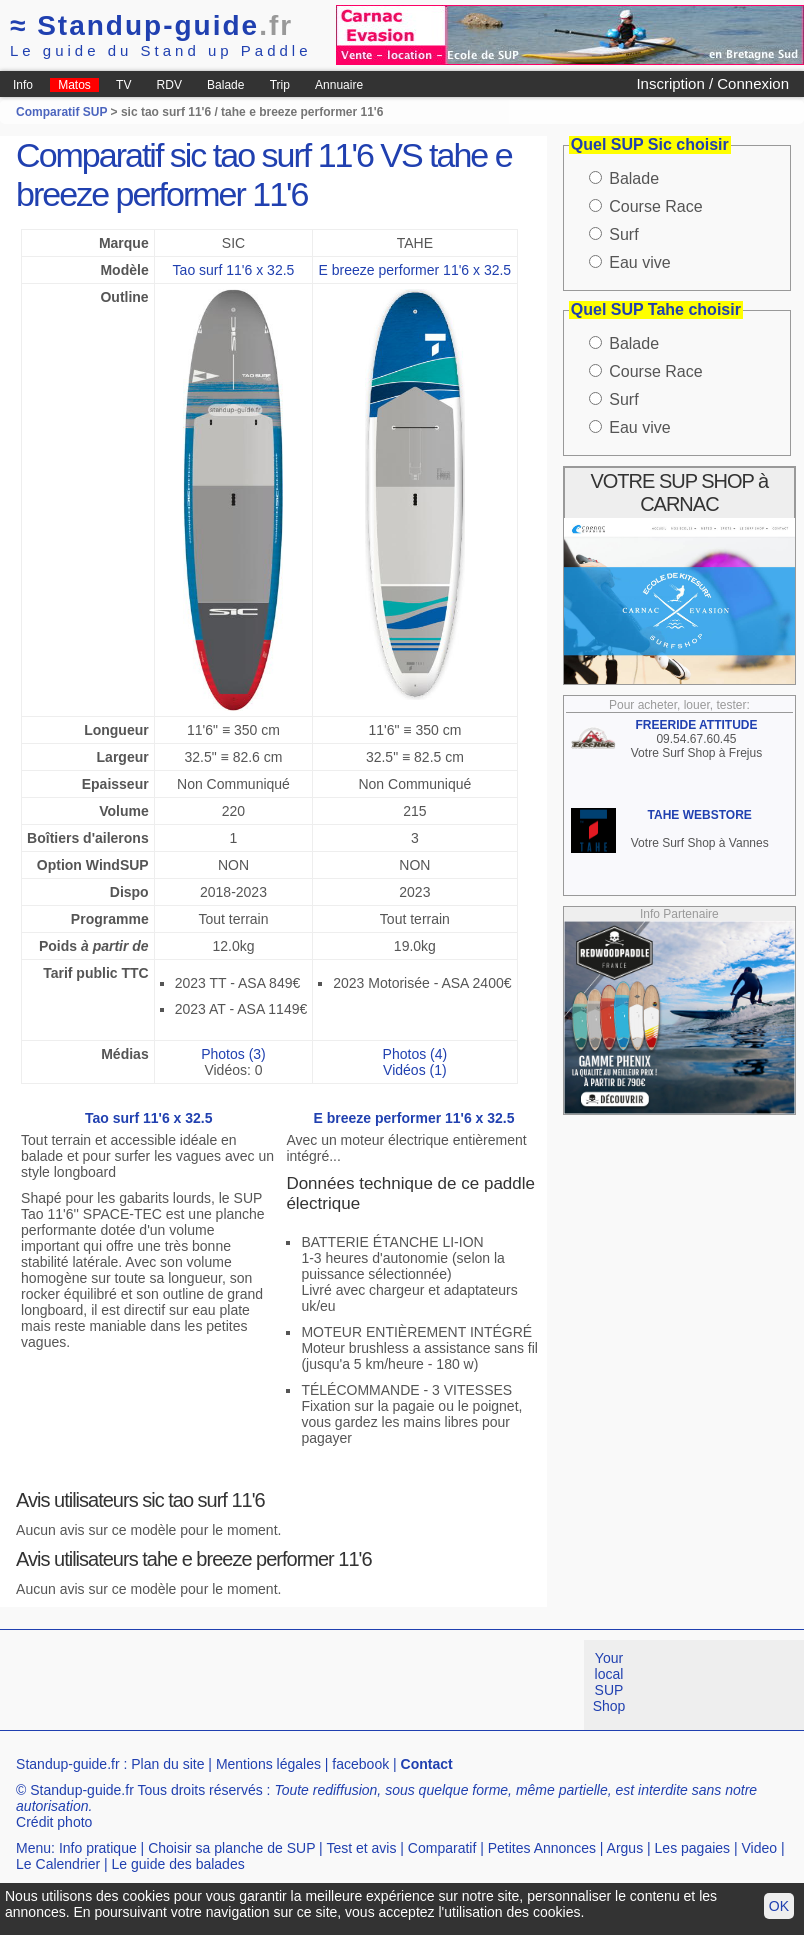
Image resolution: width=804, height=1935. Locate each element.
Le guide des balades (178, 1864)
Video (760, 1848)
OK (779, 1906)
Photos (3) (233, 1054)
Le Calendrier (58, 1864)
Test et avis (361, 1848)
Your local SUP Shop (609, 1682)
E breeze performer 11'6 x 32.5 (415, 270)
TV (123, 85)
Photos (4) (415, 1054)
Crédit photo (54, 1822)
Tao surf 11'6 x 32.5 (234, 270)
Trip (280, 85)
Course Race (655, 206)
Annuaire (339, 85)
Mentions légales (268, 1764)
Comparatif (442, 1848)
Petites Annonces (542, 1848)
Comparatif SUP (63, 112)
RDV (169, 85)
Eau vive (639, 262)
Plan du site (167, 1764)
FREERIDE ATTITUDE (696, 725)
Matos (74, 85)
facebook (360, 1764)
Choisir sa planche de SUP (231, 1848)
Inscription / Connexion (712, 83)
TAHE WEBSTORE (700, 815)
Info (23, 85)
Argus (625, 1848)
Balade (225, 85)
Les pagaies (693, 1848)
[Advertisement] (364, 1685)
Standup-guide (151, 25)
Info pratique (98, 1848)
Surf (623, 234)
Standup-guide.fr (68, 1764)
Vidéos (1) (415, 1070)
